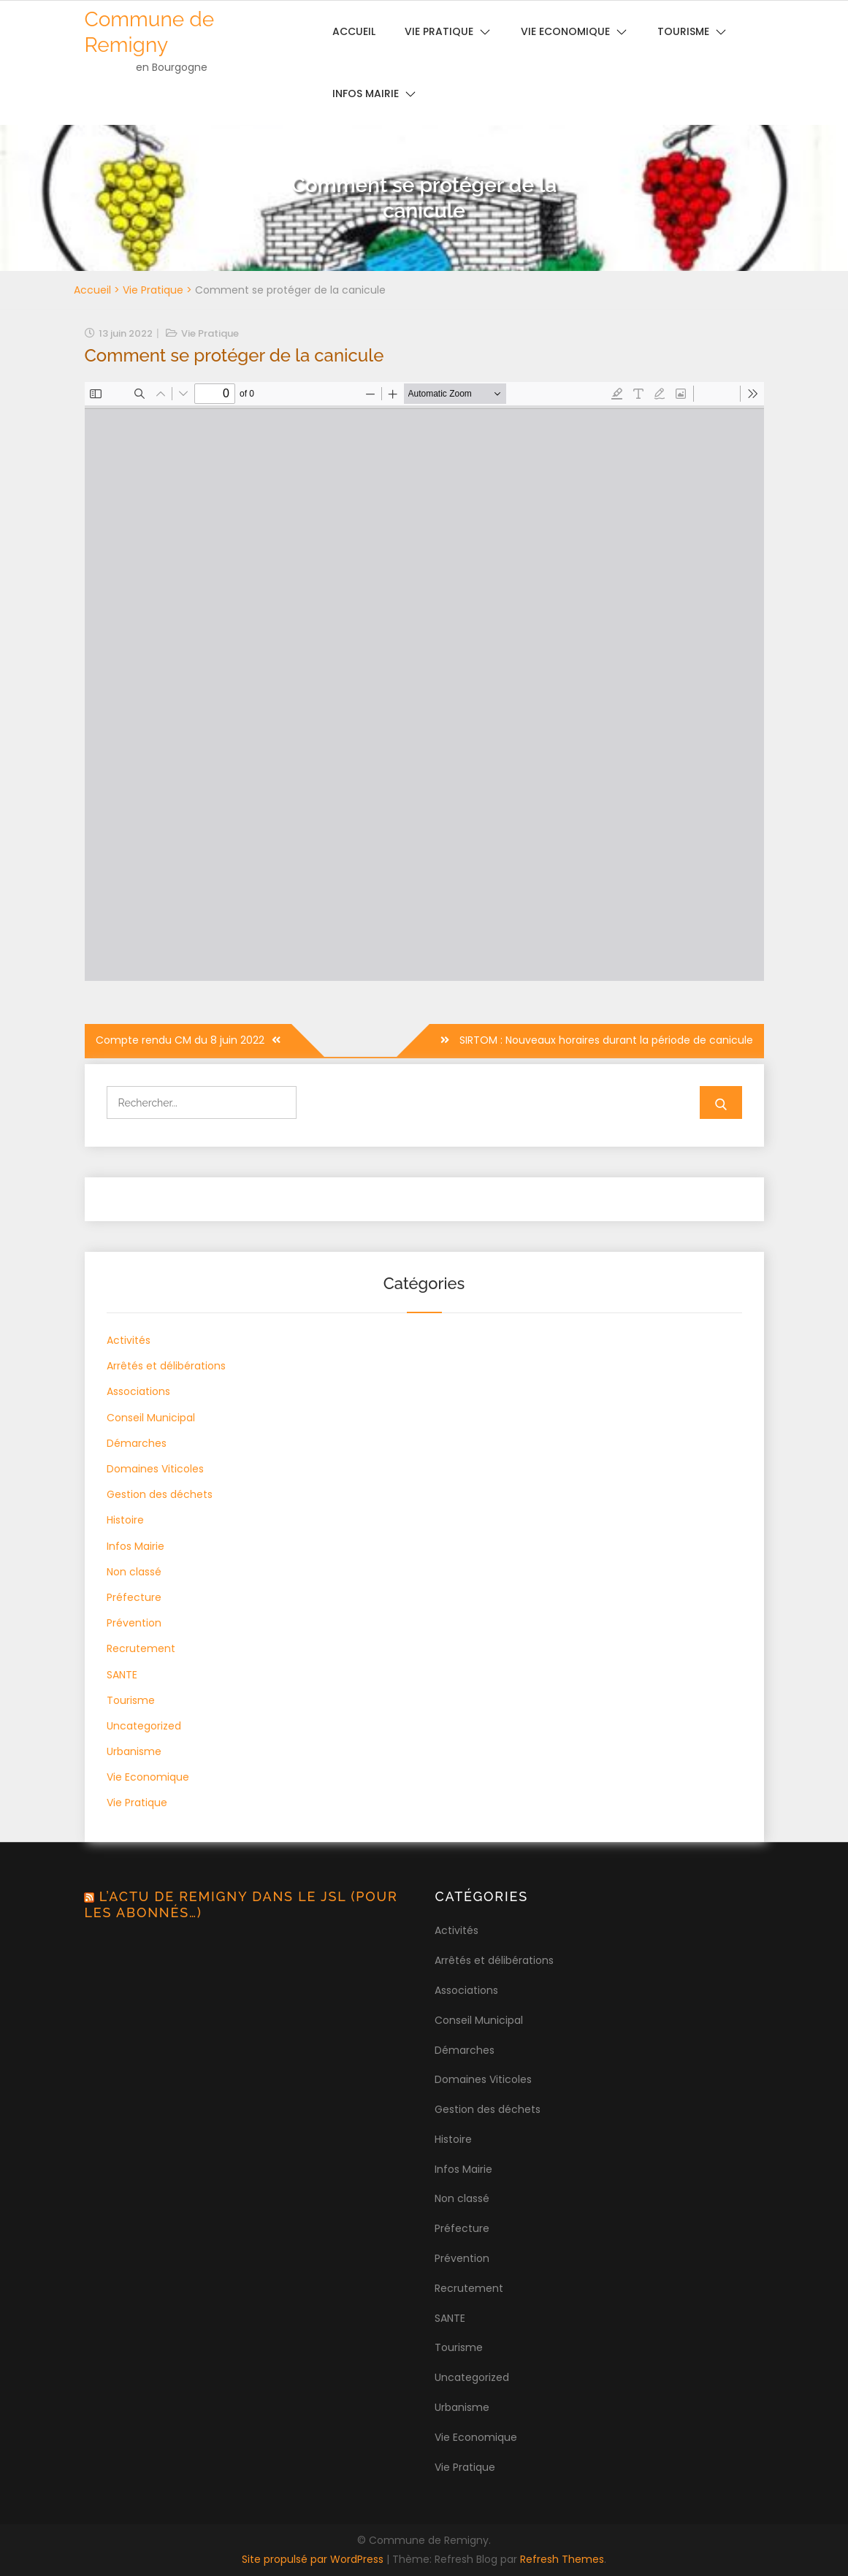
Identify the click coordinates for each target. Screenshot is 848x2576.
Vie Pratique (153, 290)
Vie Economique (148, 1777)
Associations (138, 1391)
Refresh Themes (562, 2559)
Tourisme (131, 1700)
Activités (128, 1340)
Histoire (125, 1520)
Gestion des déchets (160, 1494)
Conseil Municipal (151, 1417)
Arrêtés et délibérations (166, 1365)
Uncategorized (144, 1726)
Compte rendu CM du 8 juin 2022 (180, 1040)
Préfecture (134, 1597)
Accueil (92, 290)
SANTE (122, 1674)
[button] (817, 20)
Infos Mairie (365, 93)
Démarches (137, 1443)
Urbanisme (134, 1751)
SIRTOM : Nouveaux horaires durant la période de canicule (605, 1040)
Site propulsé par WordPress (314, 2559)
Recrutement (141, 1648)
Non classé (134, 1571)
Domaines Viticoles (155, 1468)
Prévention (134, 1623)
